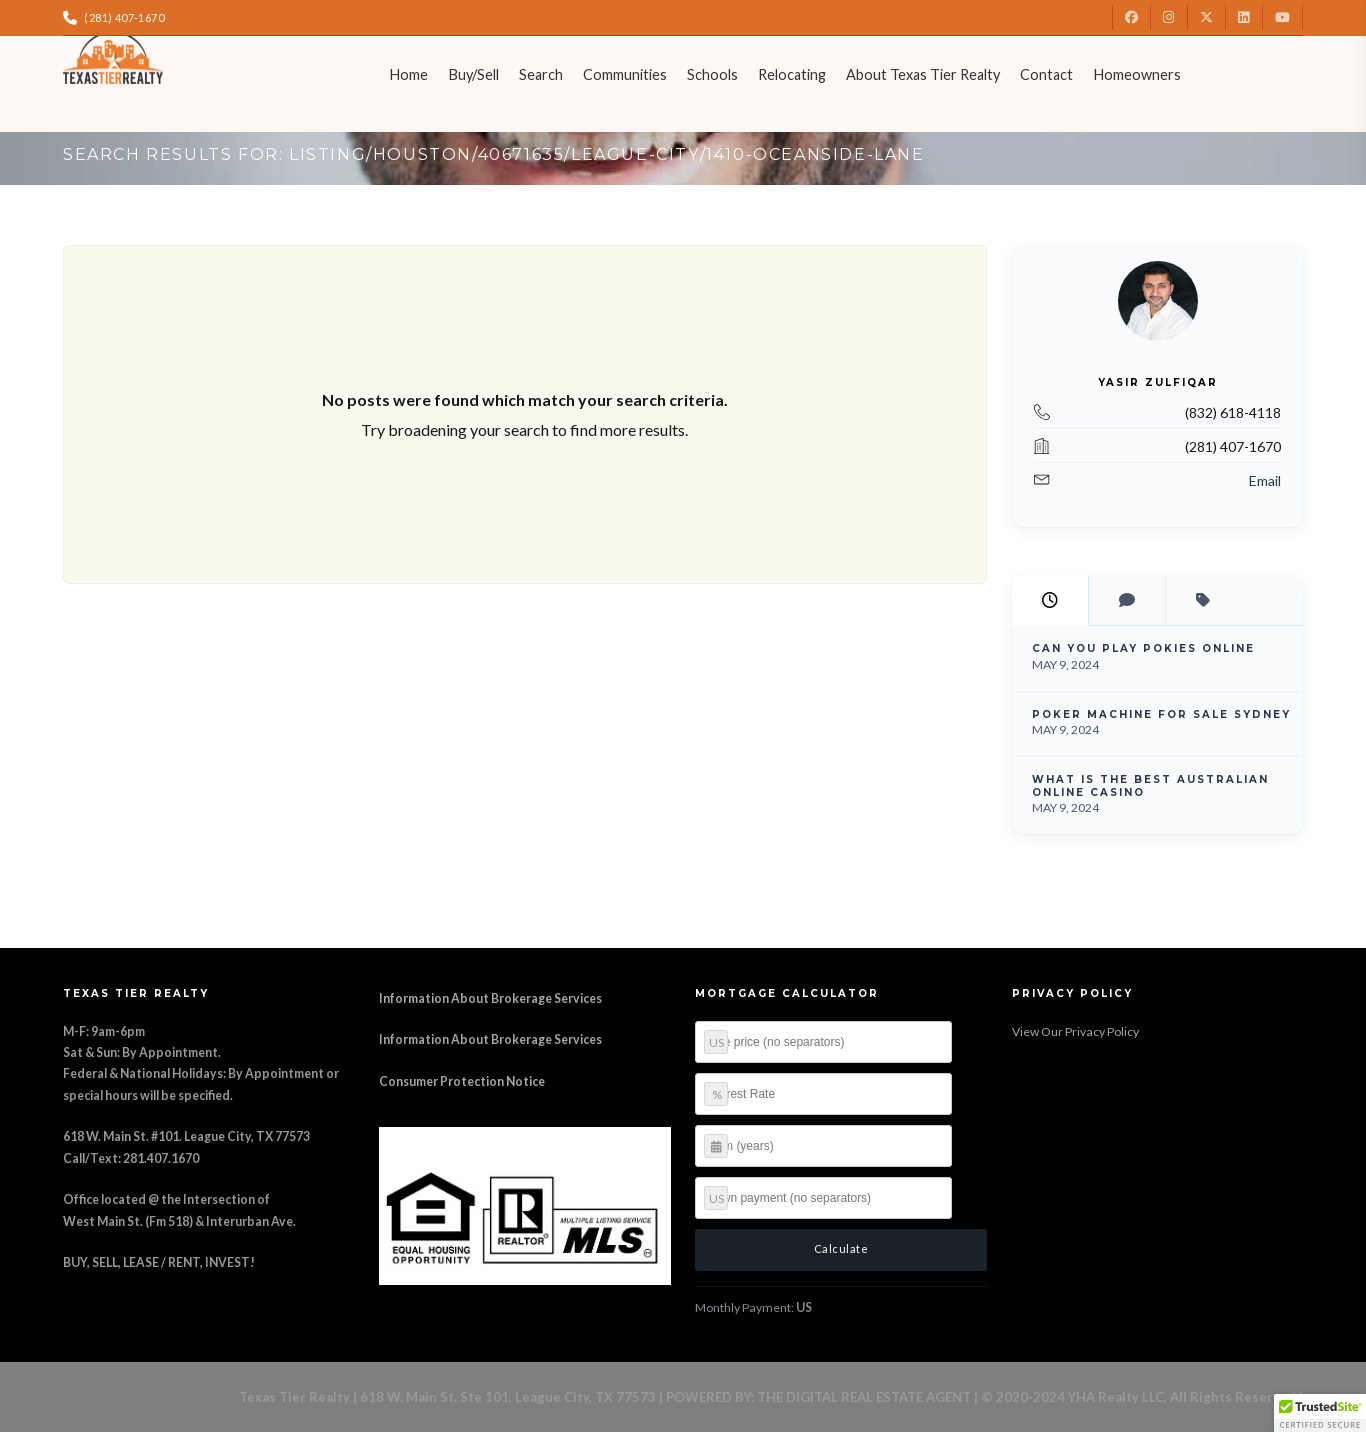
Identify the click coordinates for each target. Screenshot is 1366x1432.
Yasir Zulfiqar (1157, 382)
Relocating (792, 74)
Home (408, 74)
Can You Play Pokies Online (1143, 648)
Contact (1046, 74)
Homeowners (1137, 74)
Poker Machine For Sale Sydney (1161, 714)
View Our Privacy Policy (1075, 1031)
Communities (625, 74)
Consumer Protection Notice (462, 1081)
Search (541, 74)
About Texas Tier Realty (923, 74)
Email (1265, 480)
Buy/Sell (473, 74)
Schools (712, 74)
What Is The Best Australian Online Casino (1150, 786)
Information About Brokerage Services (490, 998)
